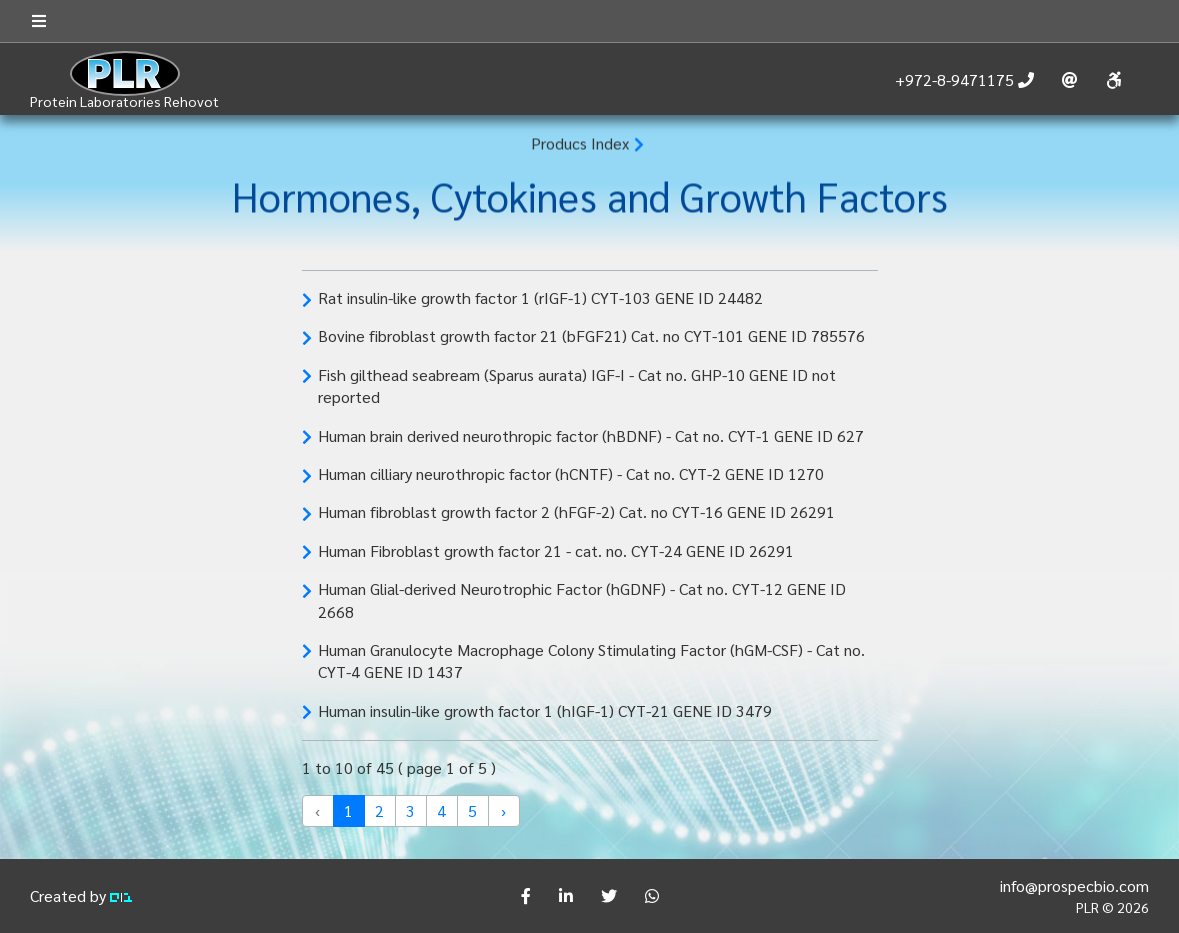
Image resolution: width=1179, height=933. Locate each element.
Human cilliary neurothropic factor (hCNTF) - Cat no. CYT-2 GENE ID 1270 (571, 473)
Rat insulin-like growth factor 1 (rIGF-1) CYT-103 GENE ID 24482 (540, 297)
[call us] (964, 80)
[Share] (526, 896)
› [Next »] (503, 810)
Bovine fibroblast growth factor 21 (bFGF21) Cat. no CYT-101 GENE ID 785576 (591, 335)
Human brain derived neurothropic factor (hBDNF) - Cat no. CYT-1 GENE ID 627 (591, 435)
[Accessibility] (1113, 80)
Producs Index (580, 143)
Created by (81, 895)
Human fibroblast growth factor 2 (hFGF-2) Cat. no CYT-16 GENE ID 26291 (576, 511)
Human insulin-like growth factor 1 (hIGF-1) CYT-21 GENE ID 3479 (545, 710)
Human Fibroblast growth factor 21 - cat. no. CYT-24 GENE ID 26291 (556, 550)
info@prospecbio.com (1074, 885)
